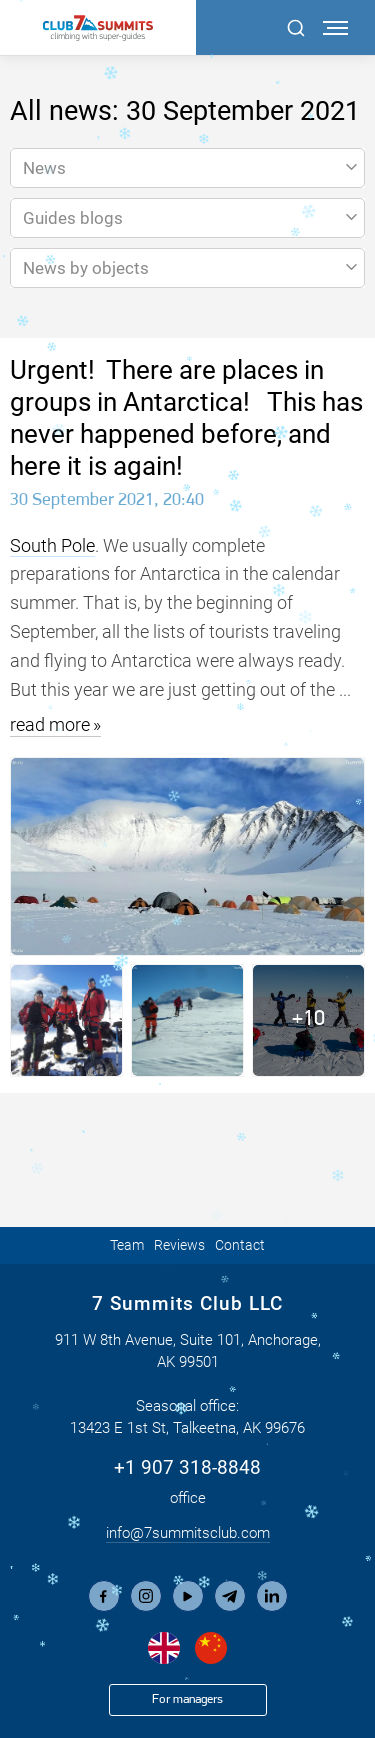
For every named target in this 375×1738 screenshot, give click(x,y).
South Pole (52, 545)
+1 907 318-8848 (187, 1467)
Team (127, 1245)
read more (50, 724)
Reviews (179, 1245)
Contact (240, 1245)
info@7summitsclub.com (188, 1533)
